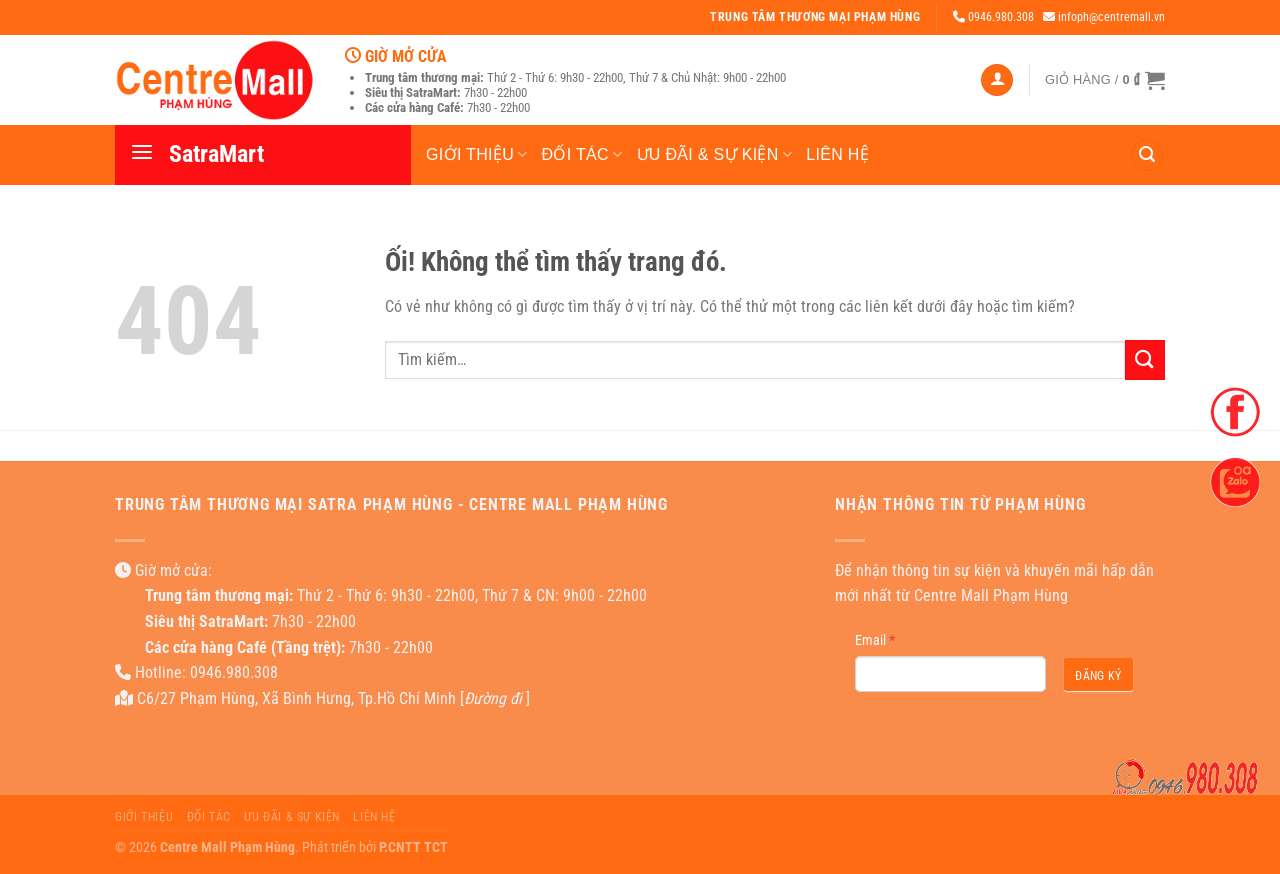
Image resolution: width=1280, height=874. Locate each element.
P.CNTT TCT (413, 847)
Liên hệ (837, 154)
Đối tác (582, 154)
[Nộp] (1145, 359)
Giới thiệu (477, 154)
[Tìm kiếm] (1147, 155)
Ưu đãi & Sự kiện (715, 154)
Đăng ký (1098, 676)
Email (875, 640)
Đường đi (493, 698)
